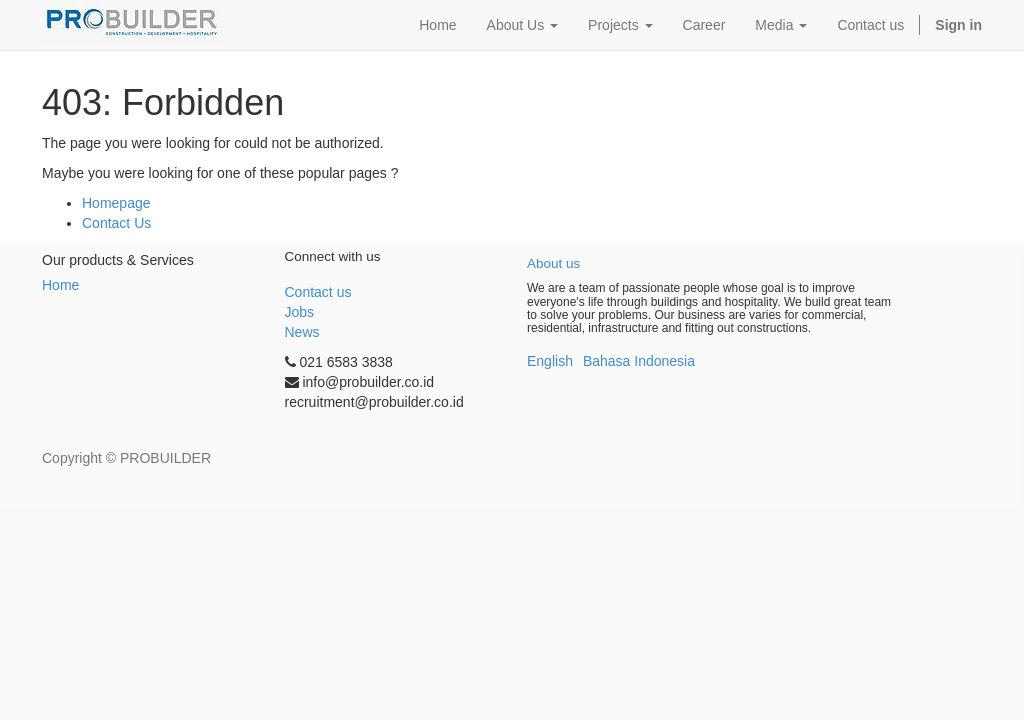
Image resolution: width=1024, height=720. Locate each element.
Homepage (116, 203)
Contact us (318, 292)
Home (60, 285)
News (302, 332)
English (550, 361)
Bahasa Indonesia (639, 361)
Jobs (300, 312)
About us (553, 263)
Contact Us (116, 223)
